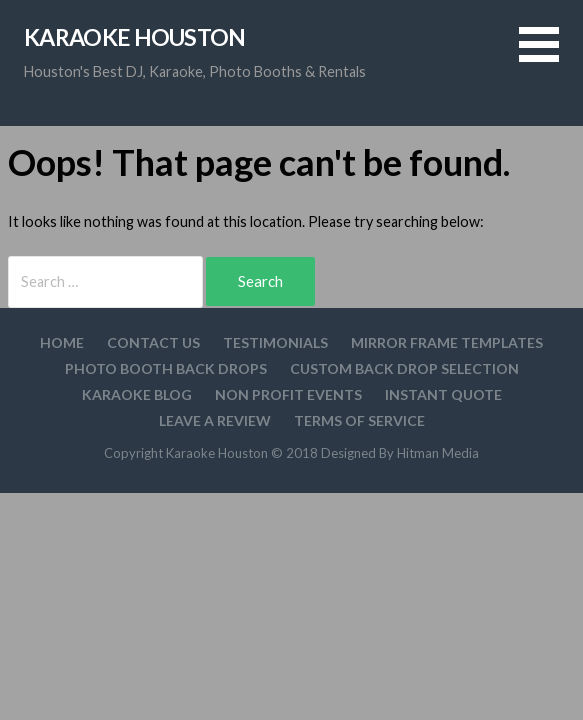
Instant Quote (443, 394)
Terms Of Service (359, 420)
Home (62, 342)
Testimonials (275, 342)
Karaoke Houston (135, 37)
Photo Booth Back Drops (166, 368)
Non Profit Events (288, 394)
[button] (551, 56)
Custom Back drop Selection (404, 368)
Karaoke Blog (137, 394)
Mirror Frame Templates (447, 342)
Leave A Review (215, 420)
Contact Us (153, 342)
